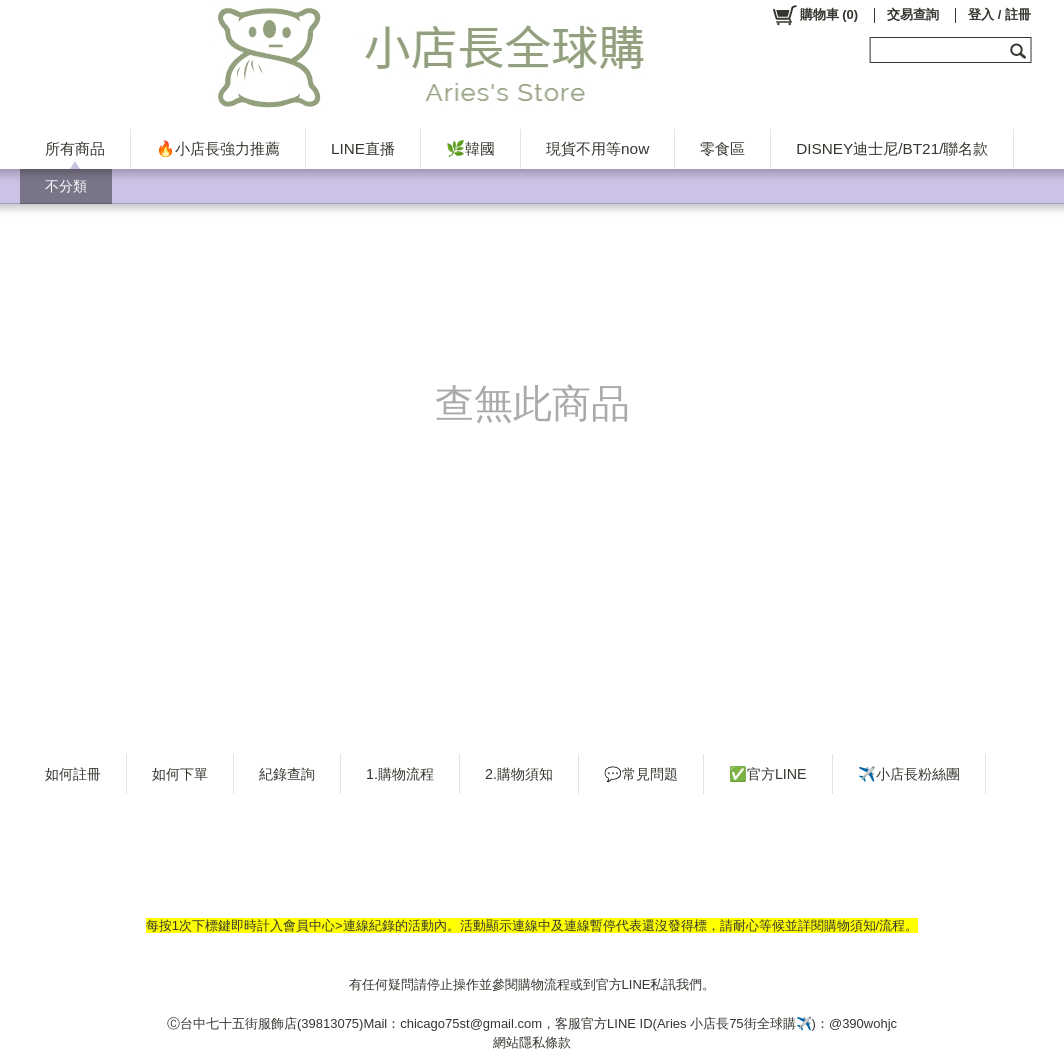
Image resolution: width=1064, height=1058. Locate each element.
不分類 (66, 186)
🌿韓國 (470, 148)
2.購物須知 (519, 774)
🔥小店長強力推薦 (218, 148)
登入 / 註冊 (999, 14)
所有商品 (75, 148)
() (814, 15)
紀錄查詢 (287, 774)
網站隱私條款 (532, 1042)
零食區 (722, 148)
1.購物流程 (400, 774)
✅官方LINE (768, 774)
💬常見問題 (641, 774)
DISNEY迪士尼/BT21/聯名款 (892, 148)
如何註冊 (73, 774)
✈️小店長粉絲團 (909, 774)
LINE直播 (363, 148)
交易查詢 (913, 14)
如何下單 (180, 774)
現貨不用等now (597, 148)
